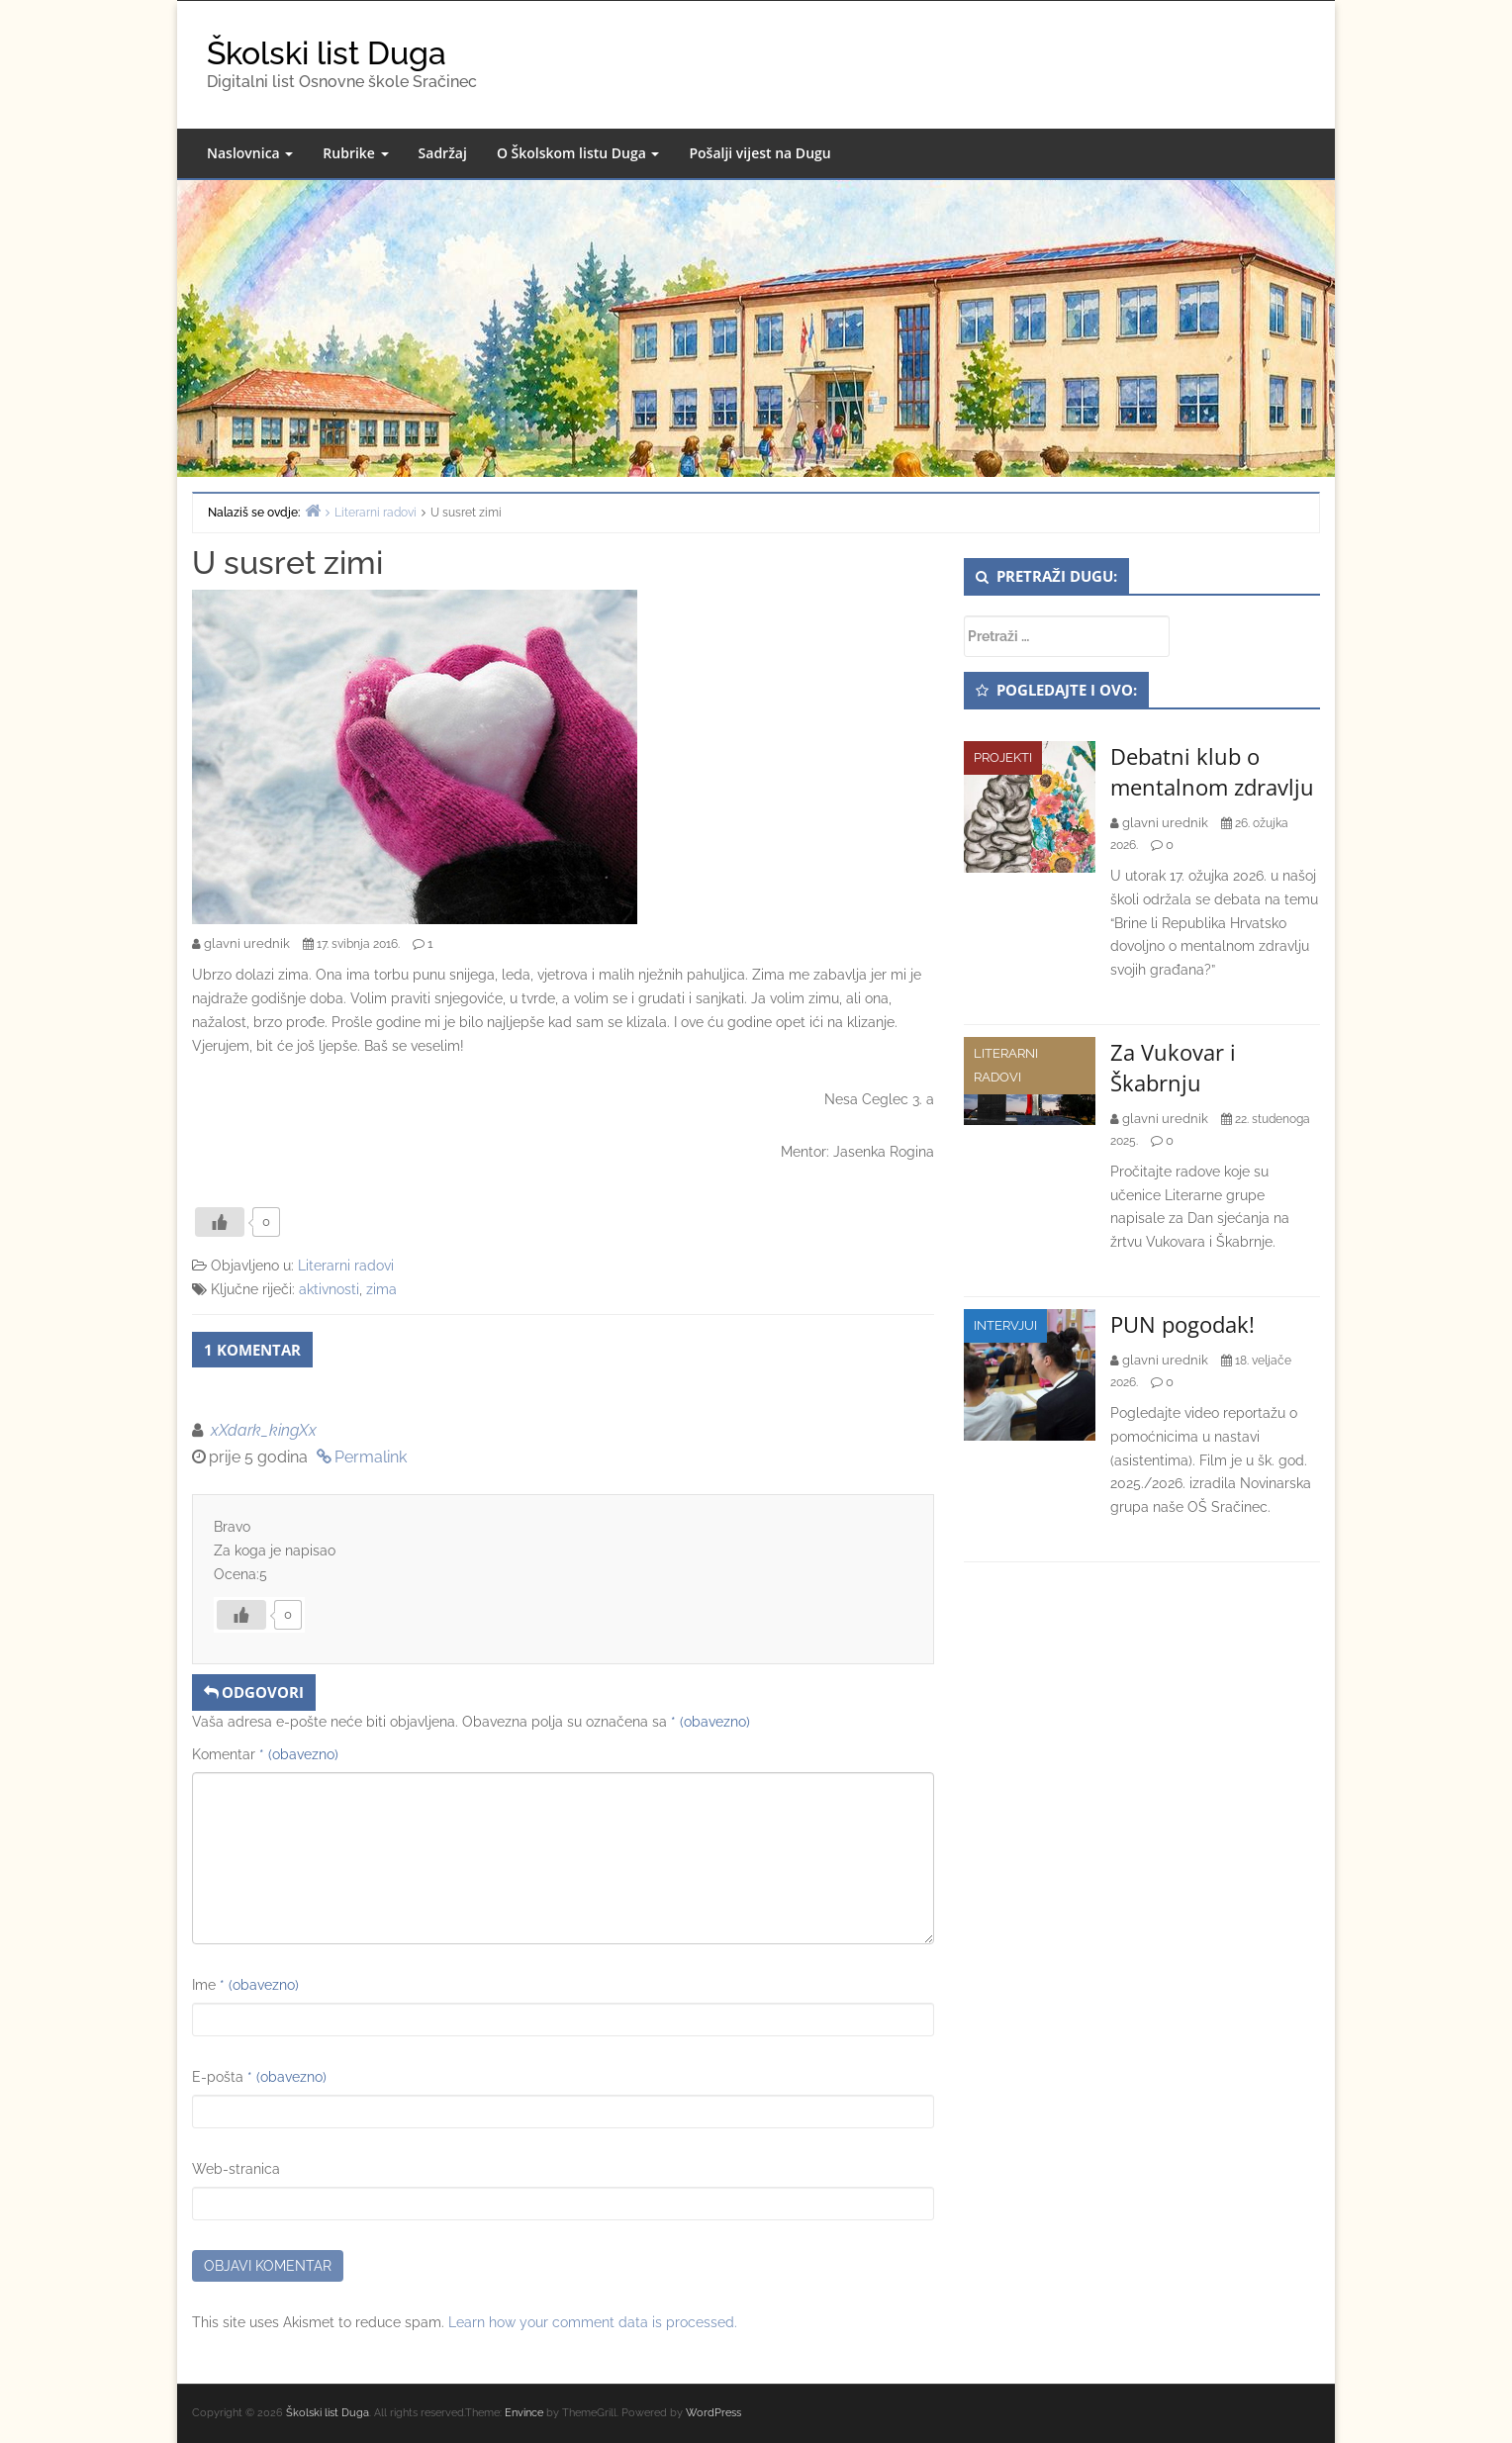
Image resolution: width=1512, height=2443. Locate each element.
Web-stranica (236, 2169)
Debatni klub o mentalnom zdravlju (1212, 771)
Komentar (265, 1754)
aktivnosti (329, 1289)
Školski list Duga (326, 53)
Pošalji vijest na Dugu (759, 152)
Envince (524, 2412)
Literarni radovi (346, 1265)
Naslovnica (250, 152)
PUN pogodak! (1182, 1324)
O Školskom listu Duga (578, 152)
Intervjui (1005, 1325)
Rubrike (355, 152)
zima (381, 1289)
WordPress (713, 2412)
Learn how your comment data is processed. (592, 2322)
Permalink (370, 1457)
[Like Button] (219, 1222)
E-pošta (259, 2077)
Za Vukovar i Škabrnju (1173, 1067)
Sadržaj (443, 152)
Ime (245, 1985)
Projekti (1003, 757)
